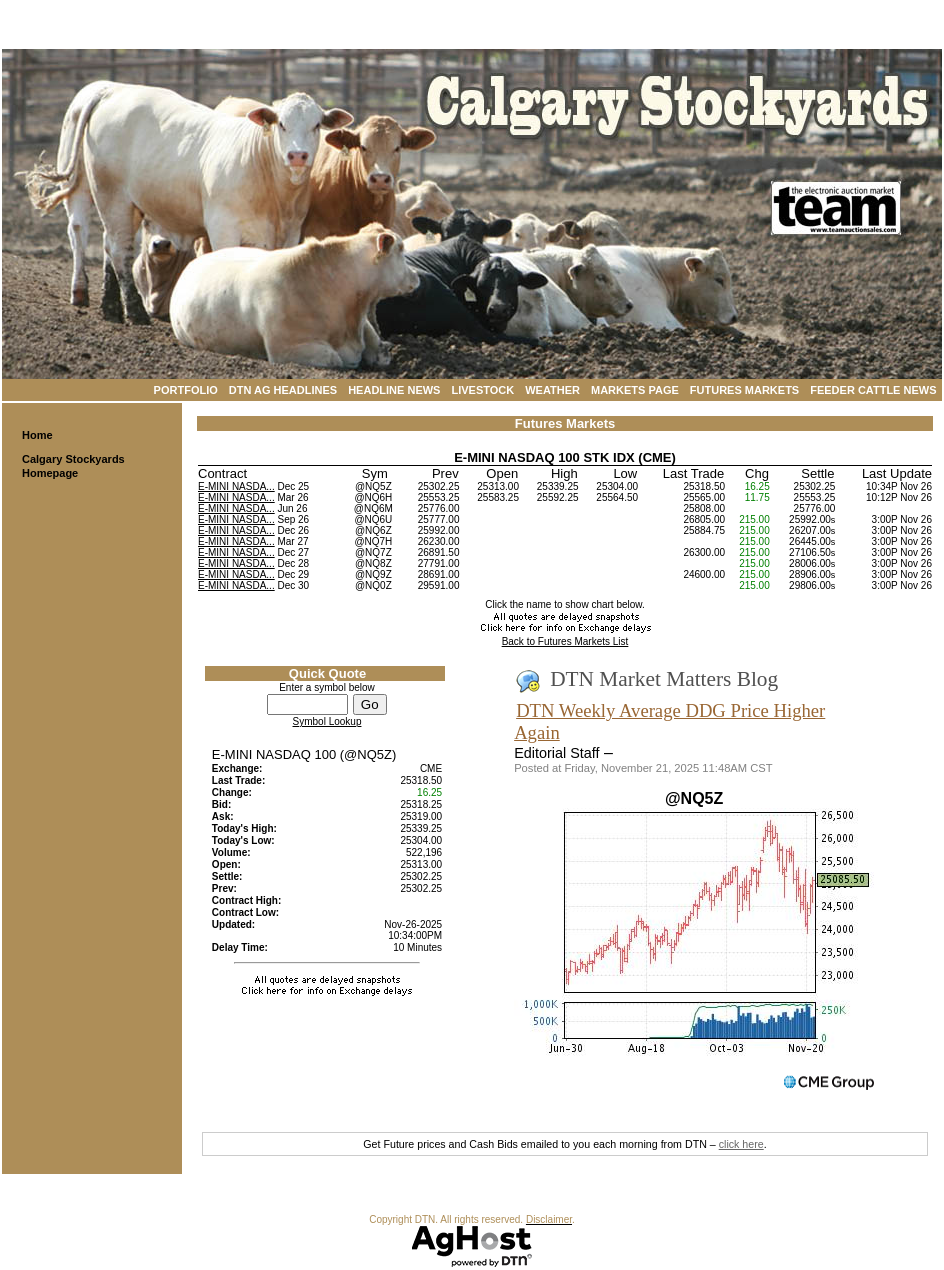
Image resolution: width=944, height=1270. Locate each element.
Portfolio (186, 390)
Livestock (482, 390)
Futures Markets (744, 390)
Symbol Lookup (327, 721)
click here (741, 1144)
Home (37, 435)
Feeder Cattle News (873, 390)
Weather (552, 390)
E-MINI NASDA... (236, 486)
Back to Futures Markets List (565, 641)
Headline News (394, 390)
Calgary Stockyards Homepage (73, 466)
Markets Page (635, 390)
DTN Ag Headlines (283, 390)
